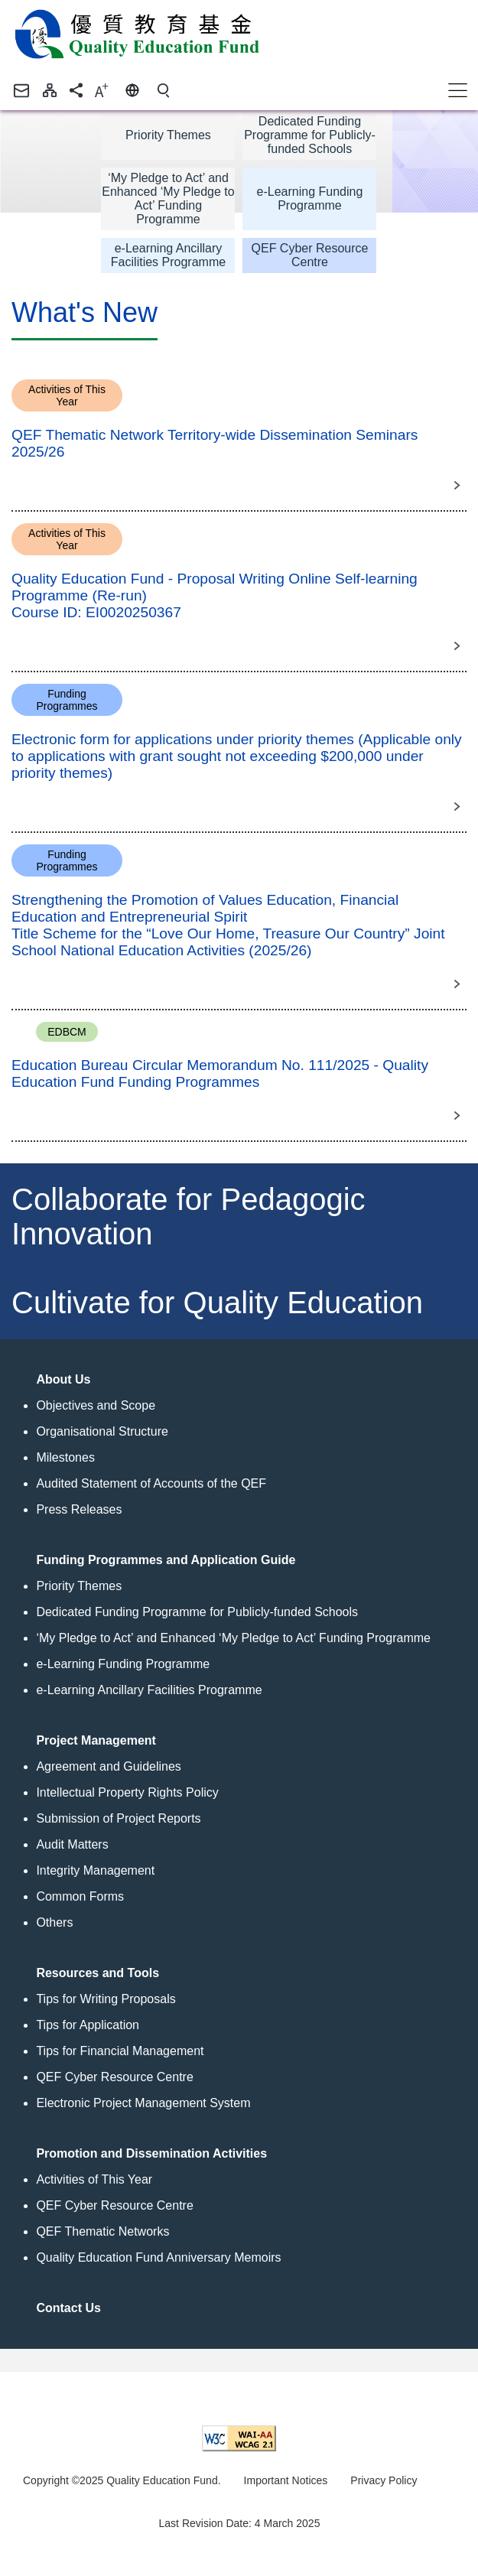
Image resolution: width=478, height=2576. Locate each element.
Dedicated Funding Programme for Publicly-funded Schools (310, 135)
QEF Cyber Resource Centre (310, 255)
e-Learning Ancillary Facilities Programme (168, 255)
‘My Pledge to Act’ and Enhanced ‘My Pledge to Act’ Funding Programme (168, 198)
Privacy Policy (383, 2480)
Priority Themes (168, 134)
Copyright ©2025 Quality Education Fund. (122, 2480)
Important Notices (286, 2480)
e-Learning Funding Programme (310, 198)
